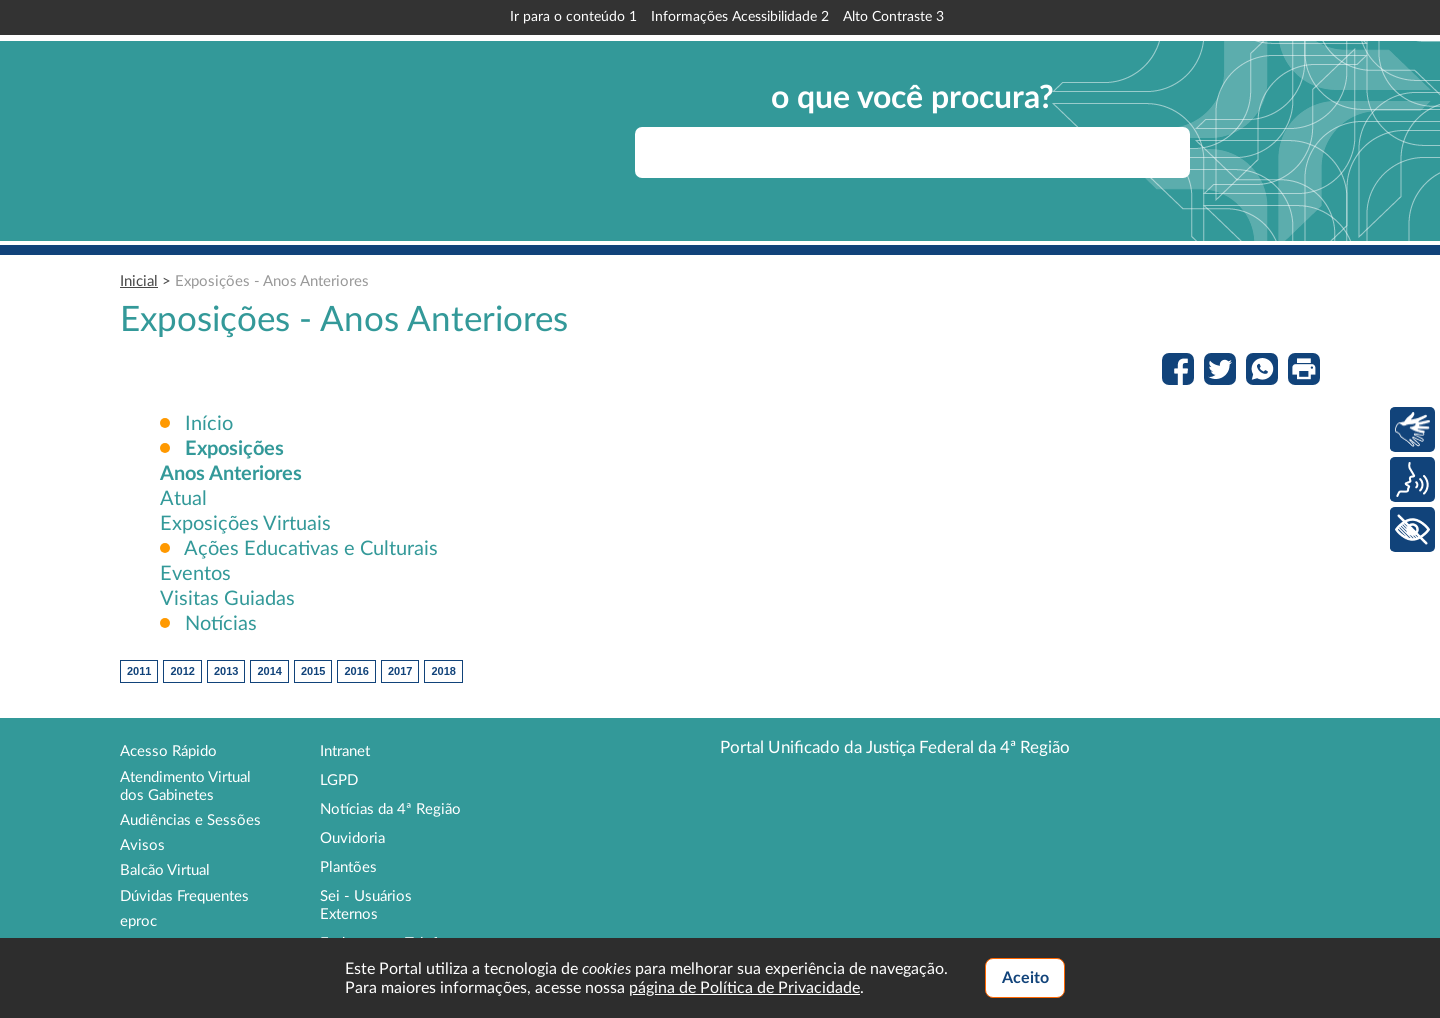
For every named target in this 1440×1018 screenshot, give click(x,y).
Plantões (348, 867)
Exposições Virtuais (245, 524)
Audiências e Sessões (190, 820)
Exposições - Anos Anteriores (272, 281)
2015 (313, 671)
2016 (356, 671)
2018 (443, 671)
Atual (183, 499)
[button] (234, 449)
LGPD (339, 780)
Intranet (345, 751)
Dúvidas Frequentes (184, 896)
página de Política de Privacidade (744, 988)
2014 (269, 671)
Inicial (139, 281)
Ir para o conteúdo (573, 17)
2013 (226, 671)
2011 (139, 671)
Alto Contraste (893, 17)
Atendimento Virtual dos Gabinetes (185, 786)
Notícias (218, 624)
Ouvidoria (352, 838)
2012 (182, 671)
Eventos (195, 574)
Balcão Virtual (165, 870)
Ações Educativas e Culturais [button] (311, 549)
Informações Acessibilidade (740, 17)
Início (209, 424)
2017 (400, 671)
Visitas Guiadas (227, 599)
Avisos (142, 845)
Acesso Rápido (168, 751)
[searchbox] (912, 152)
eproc (138, 921)
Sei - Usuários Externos (366, 905)
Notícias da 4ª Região (390, 809)
